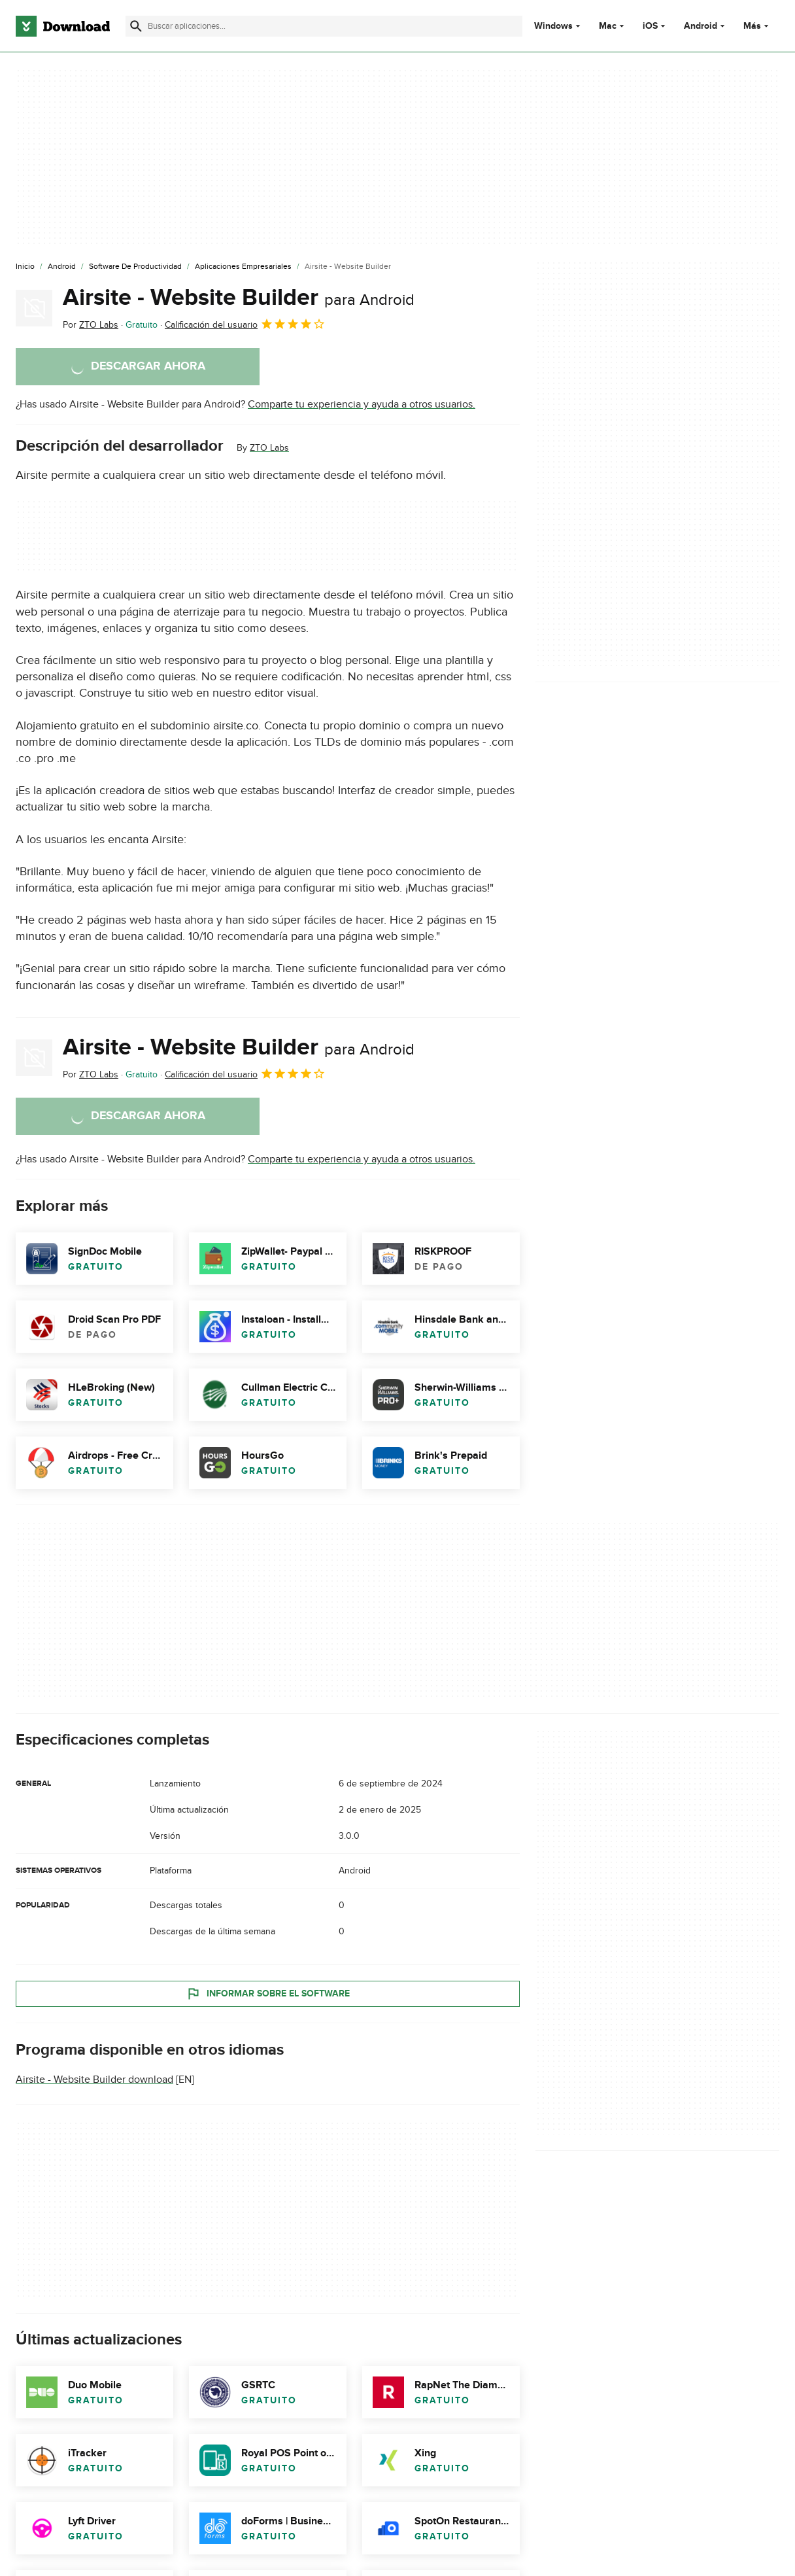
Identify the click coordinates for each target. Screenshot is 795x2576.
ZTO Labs (269, 447)
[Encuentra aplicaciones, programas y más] (324, 26)
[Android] (62, 266)
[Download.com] (63, 26)
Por (90, 324)
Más (757, 25)
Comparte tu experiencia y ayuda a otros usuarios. (361, 404)
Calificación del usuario (245, 323)
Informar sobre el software (268, 1994)
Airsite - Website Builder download (94, 2079)
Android (700, 26)
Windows (553, 26)
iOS (650, 26)
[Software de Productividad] (135, 266)
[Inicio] (25, 266)
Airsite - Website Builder (238, 297)
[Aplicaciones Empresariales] (243, 266)
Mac (608, 26)
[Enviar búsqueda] (136, 26)
